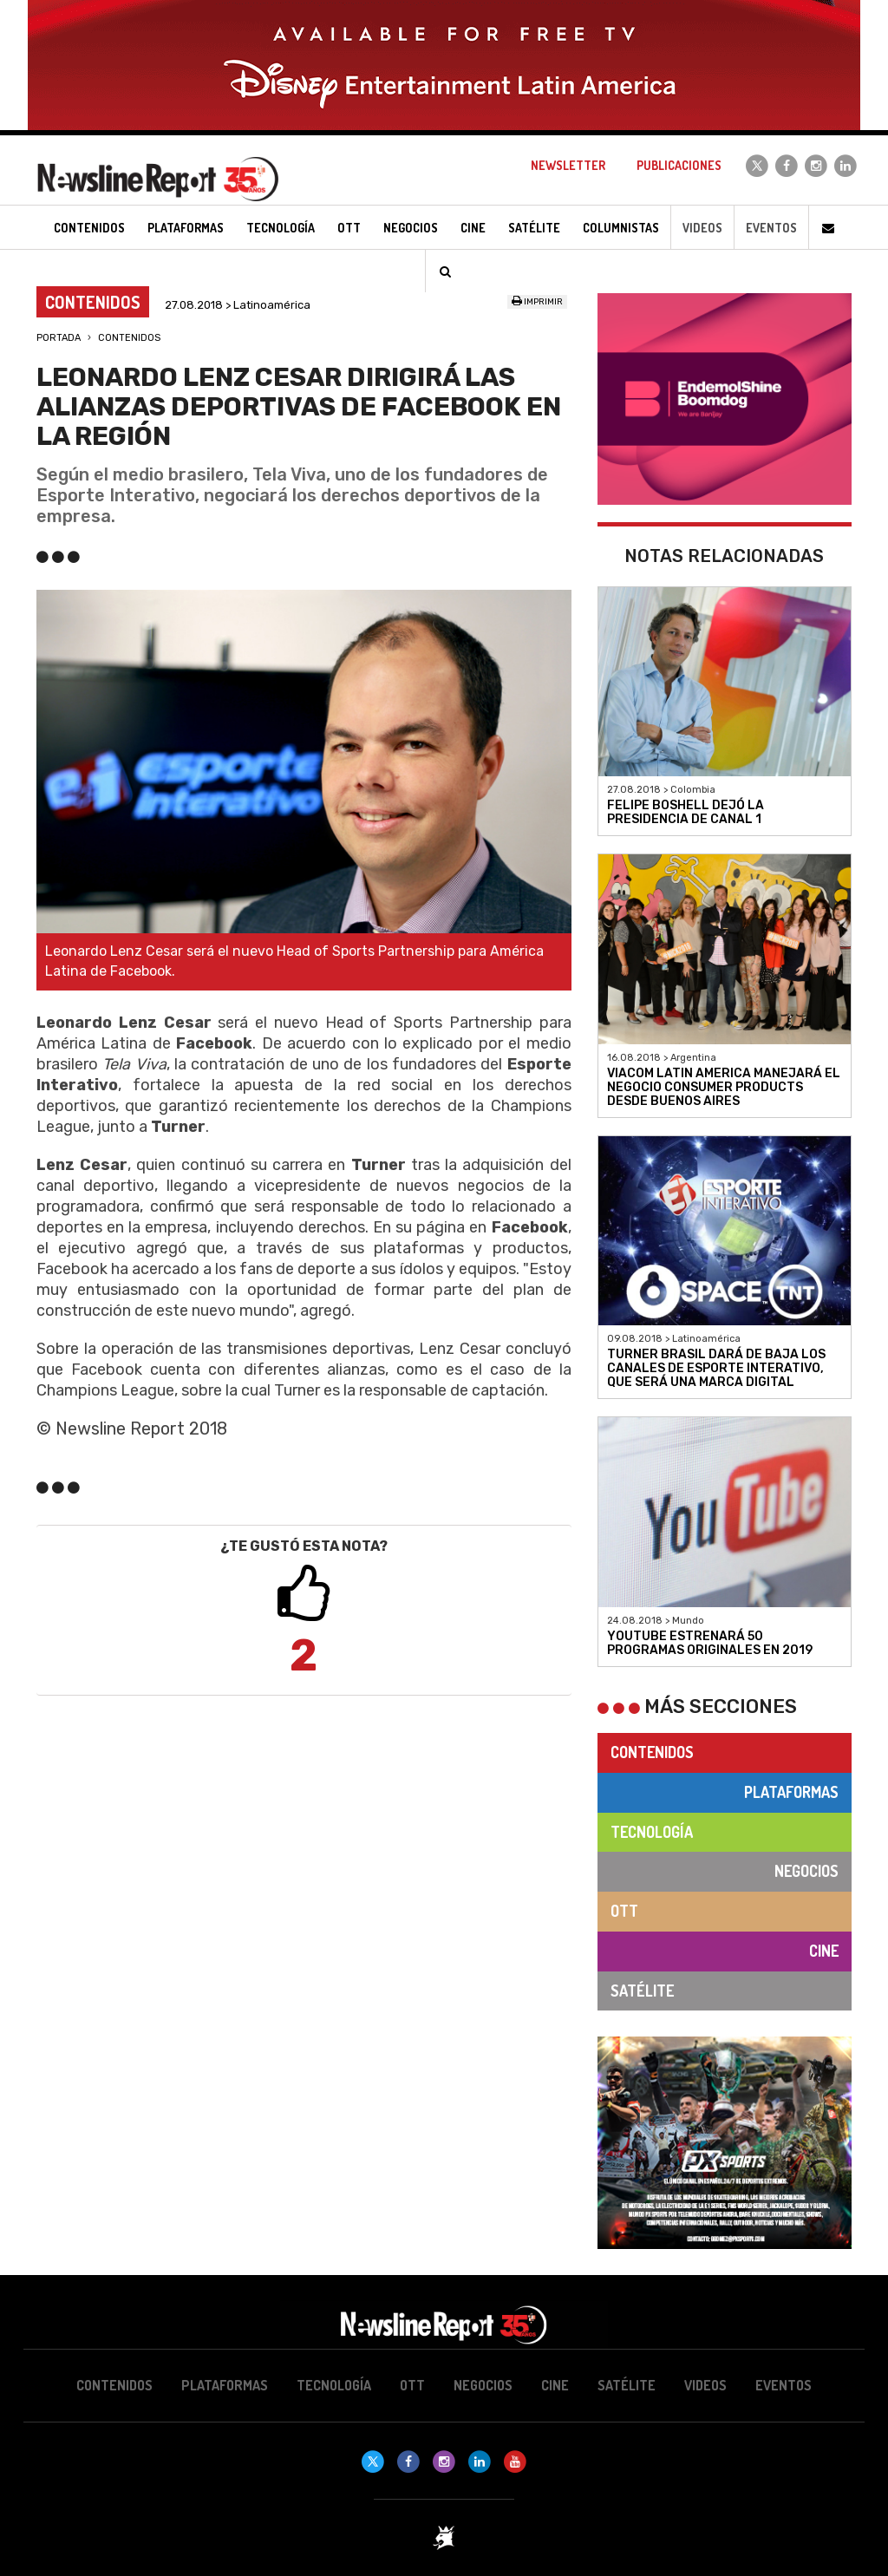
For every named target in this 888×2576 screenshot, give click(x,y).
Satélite (642, 1990)
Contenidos (129, 337)
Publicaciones (679, 165)
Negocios (806, 1870)
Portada (58, 337)
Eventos (771, 227)
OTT (624, 1910)
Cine (824, 1950)
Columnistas (621, 227)
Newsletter (568, 165)
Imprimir (537, 302)
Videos (702, 227)
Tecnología (651, 1831)
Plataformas (791, 1791)
